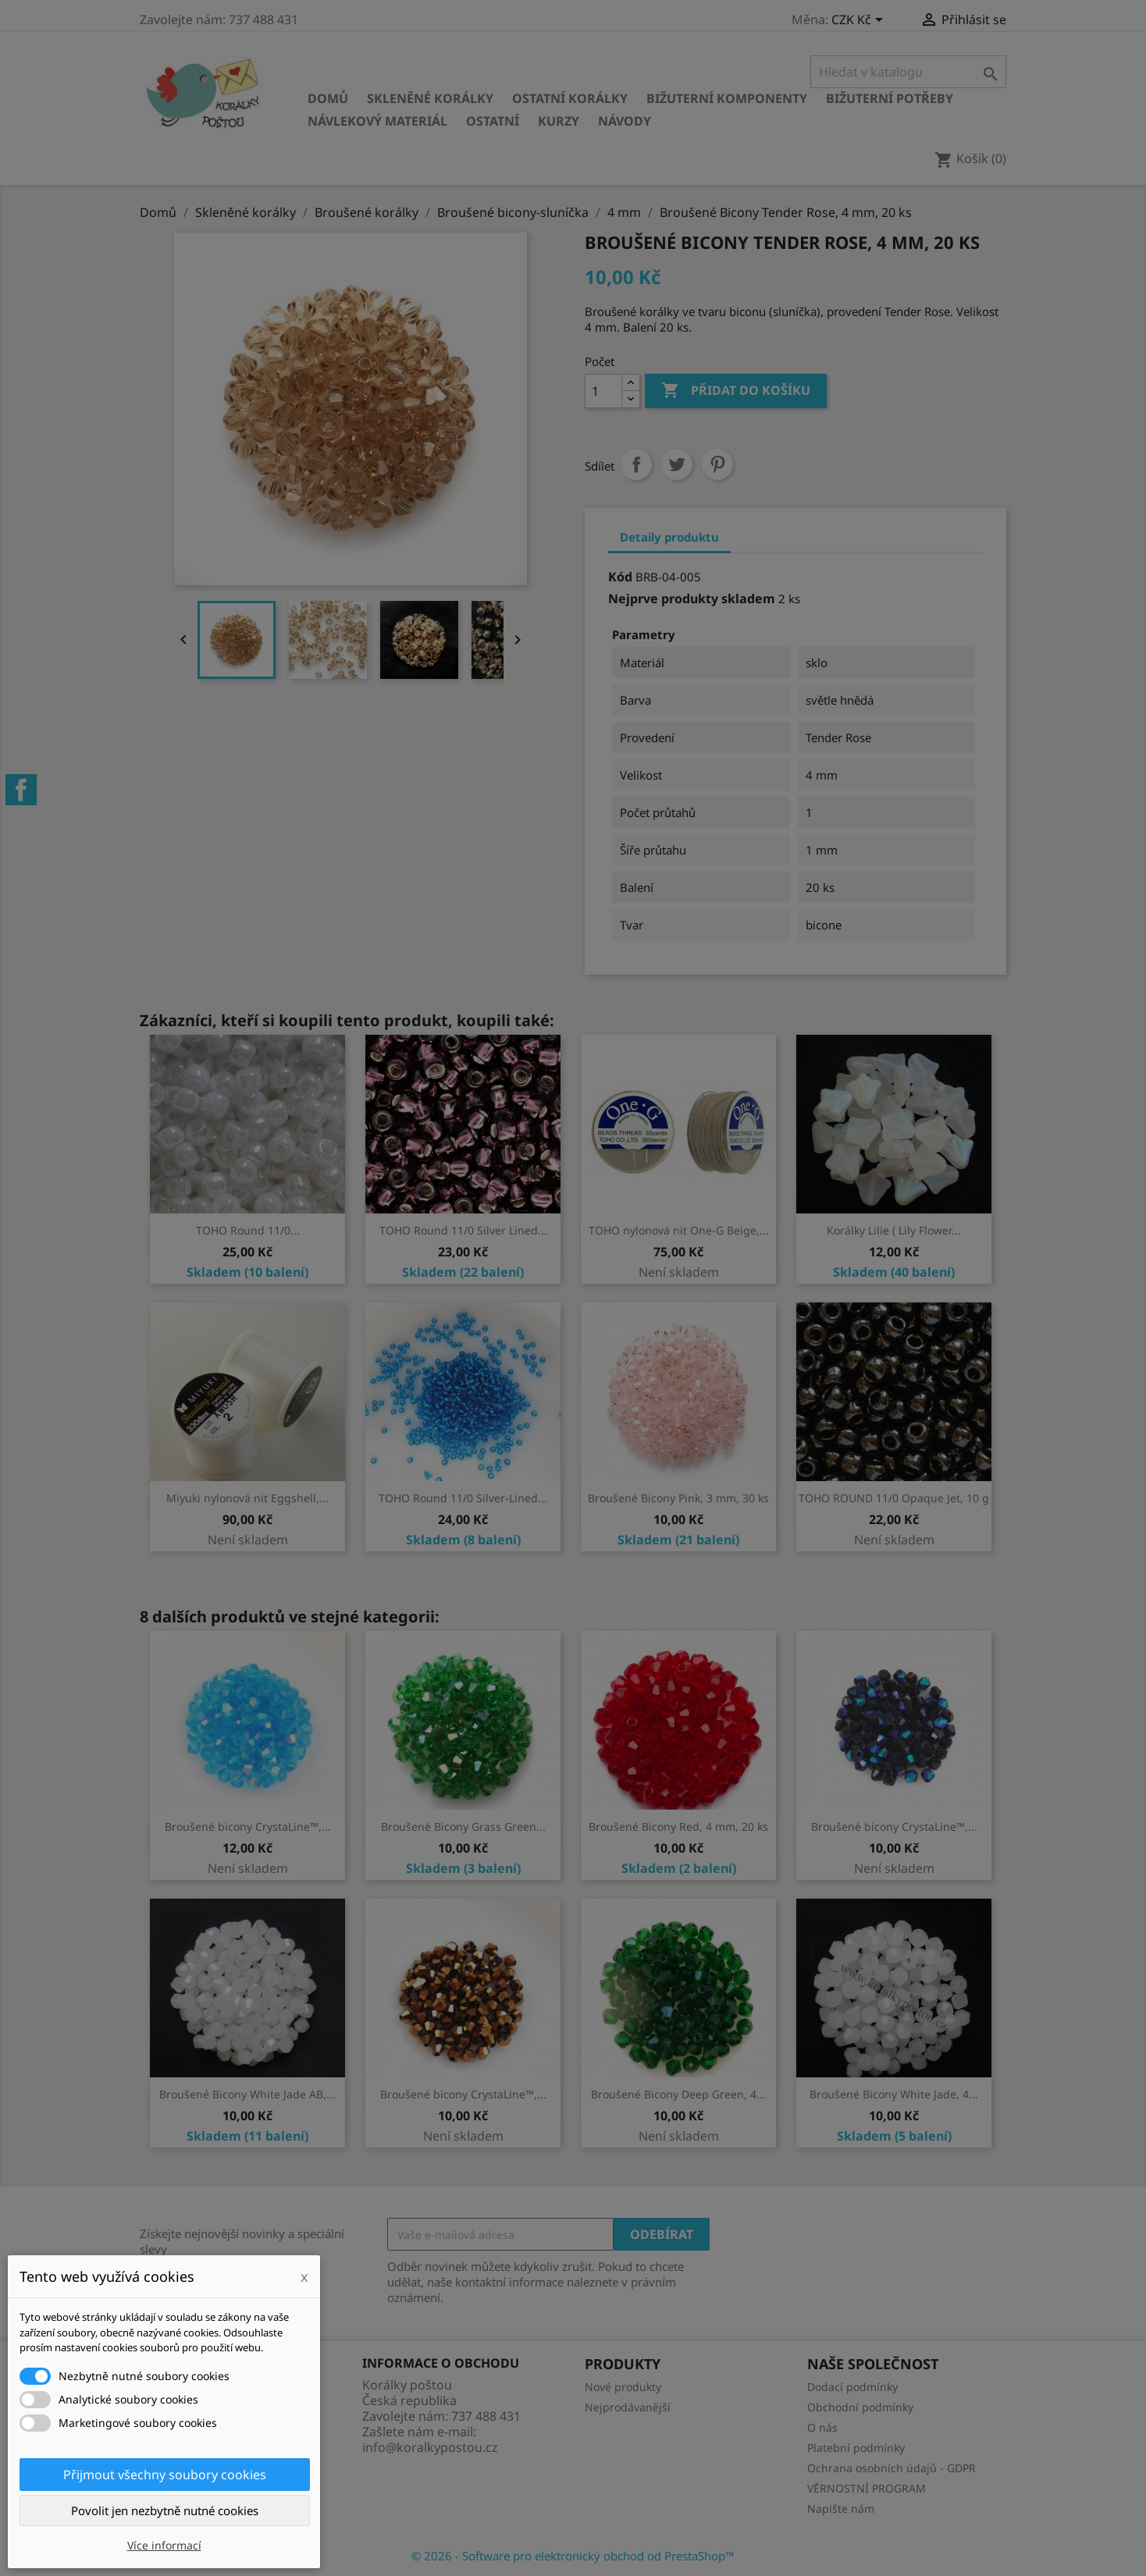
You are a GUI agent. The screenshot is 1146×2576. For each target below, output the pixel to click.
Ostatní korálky (570, 98)
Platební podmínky (856, 2447)
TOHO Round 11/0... (248, 1230)
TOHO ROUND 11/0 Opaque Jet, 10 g (894, 1498)
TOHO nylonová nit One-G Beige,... (679, 1230)
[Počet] (603, 391)
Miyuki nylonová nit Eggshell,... (247, 1498)
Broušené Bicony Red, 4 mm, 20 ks (678, 1826)
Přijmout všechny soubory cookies (164, 2474)
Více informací (164, 2545)
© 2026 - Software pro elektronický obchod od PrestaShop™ (573, 2556)
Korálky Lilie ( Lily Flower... (894, 1230)
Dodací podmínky (852, 2386)
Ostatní (492, 121)
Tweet (676, 464)
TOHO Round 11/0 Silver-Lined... (463, 1498)
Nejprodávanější (628, 2407)
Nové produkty (623, 2386)
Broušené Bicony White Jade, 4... (894, 2094)
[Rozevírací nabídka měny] (859, 21)
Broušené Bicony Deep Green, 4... (678, 2094)
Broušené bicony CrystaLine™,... (248, 1826)
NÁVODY (624, 121)
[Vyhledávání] (908, 71)
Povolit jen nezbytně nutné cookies (164, 2510)
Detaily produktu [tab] (669, 537)
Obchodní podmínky (860, 2407)
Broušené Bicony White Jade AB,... (247, 2094)
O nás (822, 2427)
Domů (328, 98)
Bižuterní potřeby (889, 98)
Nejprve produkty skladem (691, 598)
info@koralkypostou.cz (430, 2447)
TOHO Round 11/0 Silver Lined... (463, 1230)
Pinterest (717, 464)
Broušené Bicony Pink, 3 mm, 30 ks (678, 1498)
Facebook (21, 789)
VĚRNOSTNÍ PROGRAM (866, 2488)
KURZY (558, 121)
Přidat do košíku (735, 391)
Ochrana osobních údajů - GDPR (891, 2468)
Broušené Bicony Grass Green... (463, 1826)
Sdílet (636, 464)
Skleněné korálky (430, 98)
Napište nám (840, 2508)
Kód (620, 576)
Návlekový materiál (377, 121)
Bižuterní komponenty (726, 98)
